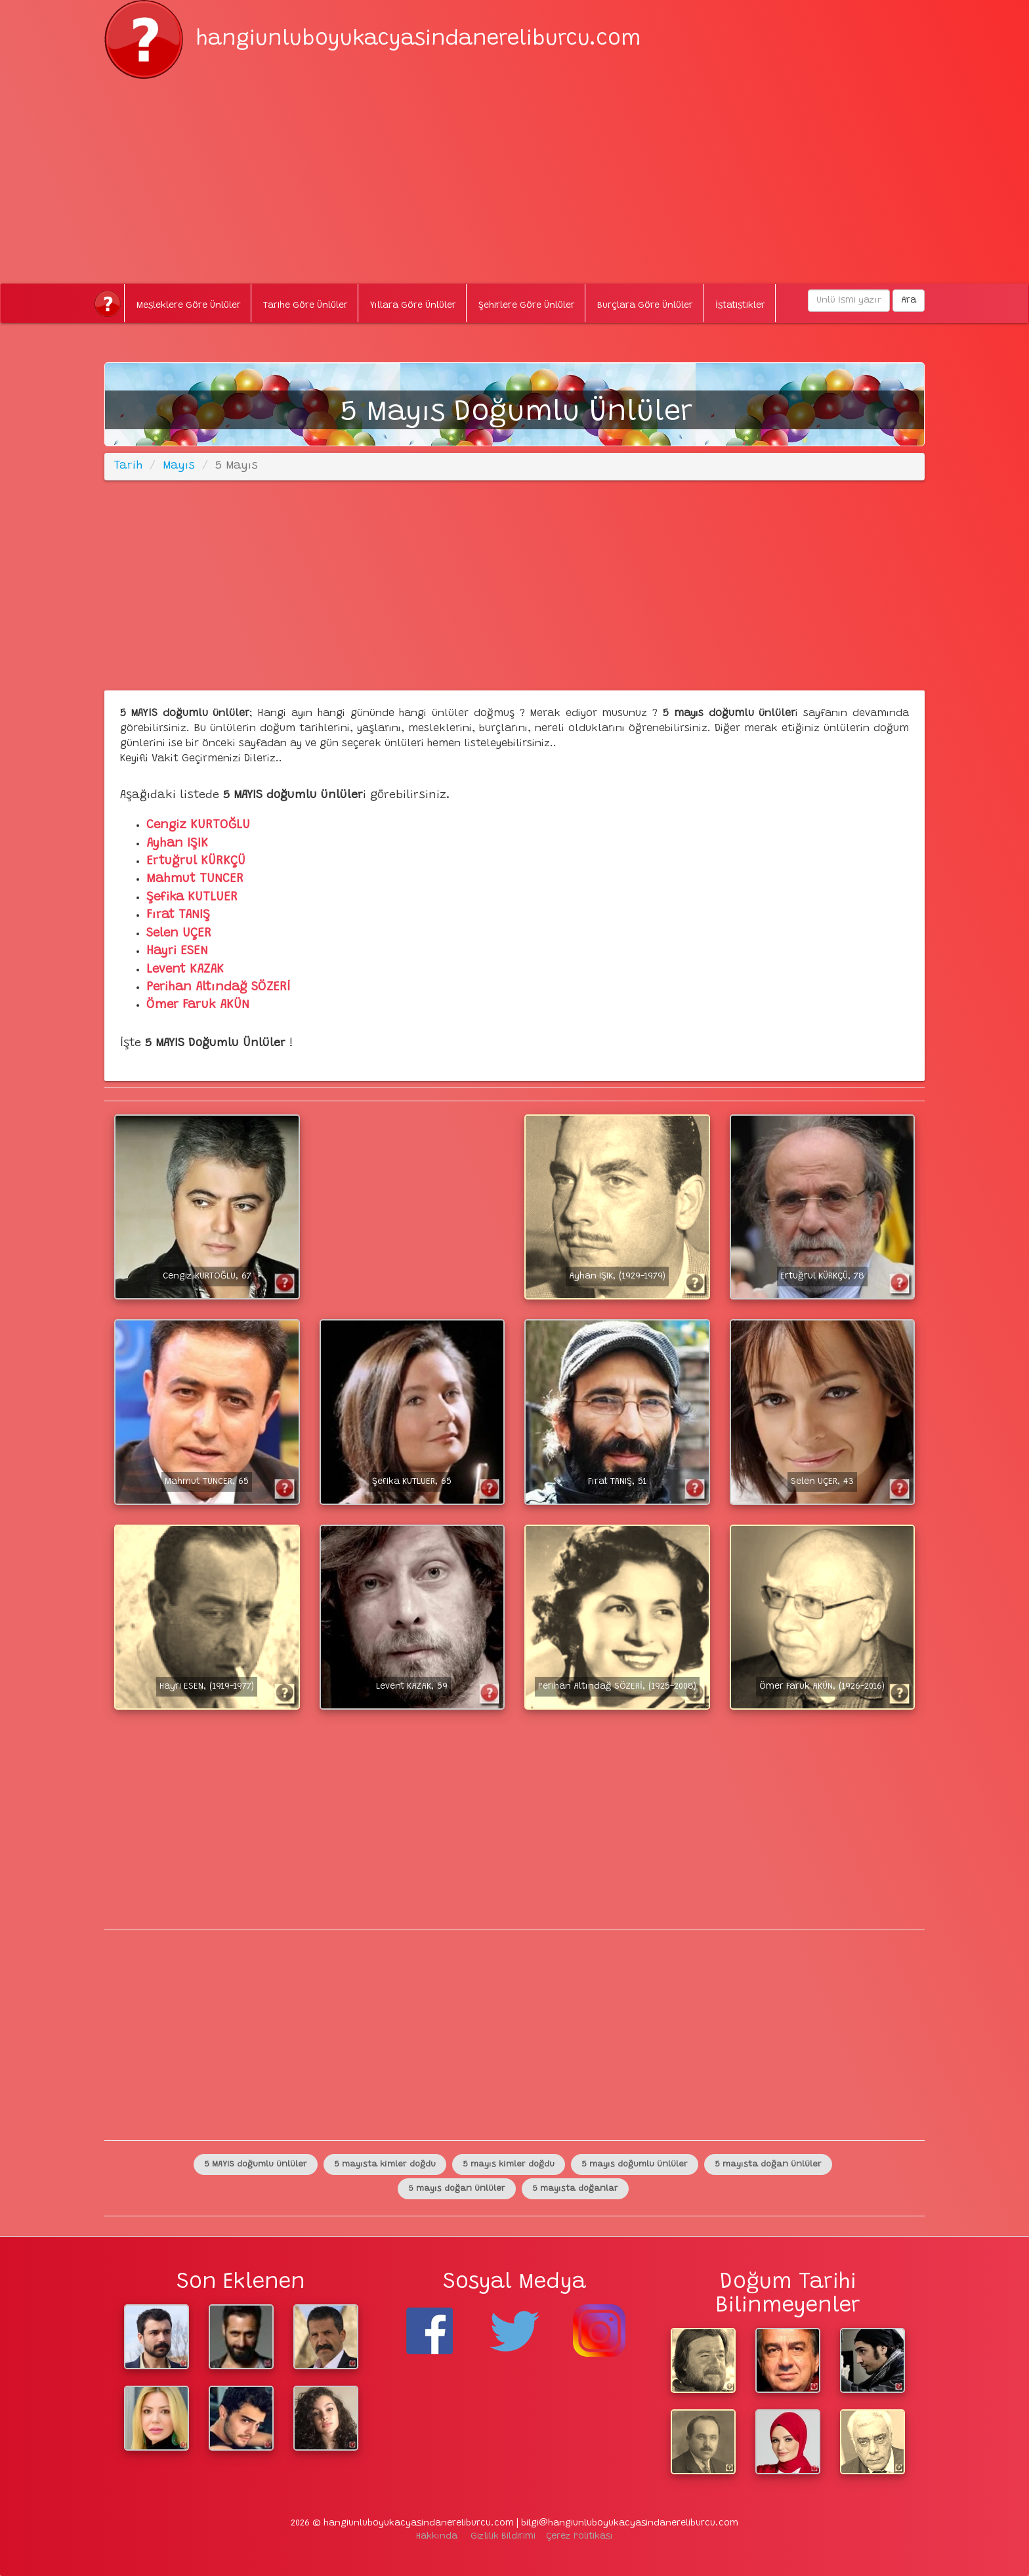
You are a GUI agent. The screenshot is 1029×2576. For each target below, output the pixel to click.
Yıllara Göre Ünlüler (413, 305)
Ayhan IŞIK (177, 843)
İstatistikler (740, 305)
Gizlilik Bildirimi (503, 2536)
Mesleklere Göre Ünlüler (188, 305)
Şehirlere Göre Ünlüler (526, 305)
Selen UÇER (178, 933)
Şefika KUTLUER (192, 897)
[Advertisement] (514, 171)
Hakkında (436, 2536)
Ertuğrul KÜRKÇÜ (195, 861)
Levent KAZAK (185, 969)
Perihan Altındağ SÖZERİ (218, 987)
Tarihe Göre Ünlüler (305, 305)
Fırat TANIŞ (178, 915)
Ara (908, 300)
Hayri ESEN (177, 951)
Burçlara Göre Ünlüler (645, 305)
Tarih (128, 466)
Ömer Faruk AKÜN (197, 1005)
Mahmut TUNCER (194, 879)
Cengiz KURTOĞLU (198, 825)
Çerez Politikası (579, 2536)
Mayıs (179, 466)
